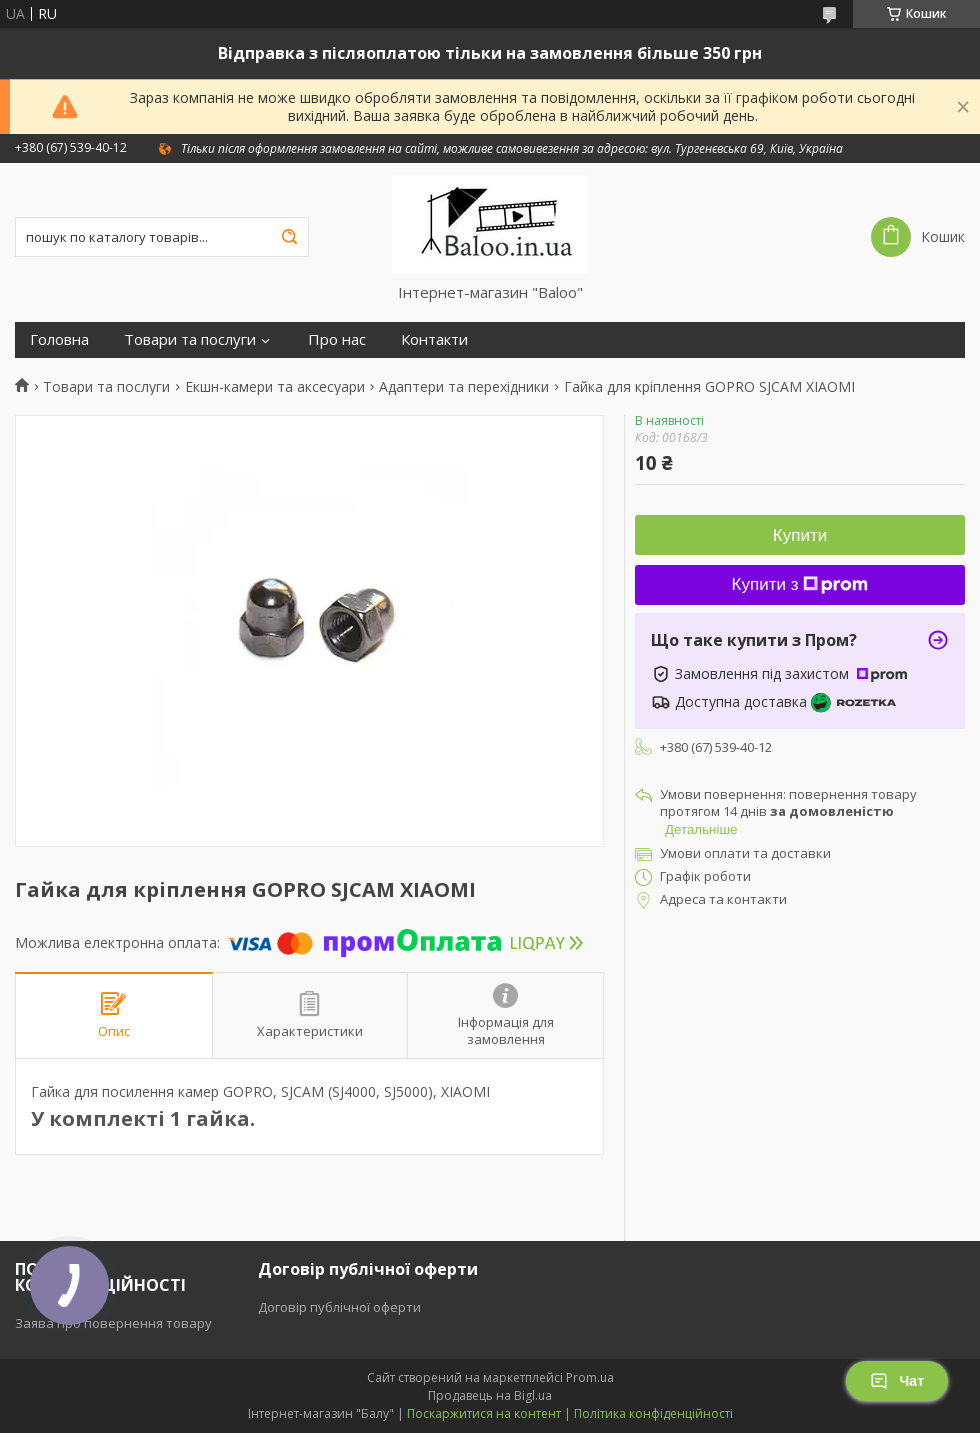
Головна (59, 339)
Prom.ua (590, 1377)
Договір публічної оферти (339, 1307)
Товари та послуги (190, 339)
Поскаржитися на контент (484, 1413)
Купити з (800, 584)
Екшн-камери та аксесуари (275, 387)
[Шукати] (289, 237)
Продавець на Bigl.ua (490, 1395)
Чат (897, 1381)
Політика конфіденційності (653, 1413)
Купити (800, 535)
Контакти (434, 339)
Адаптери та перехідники (464, 387)
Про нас (337, 339)
